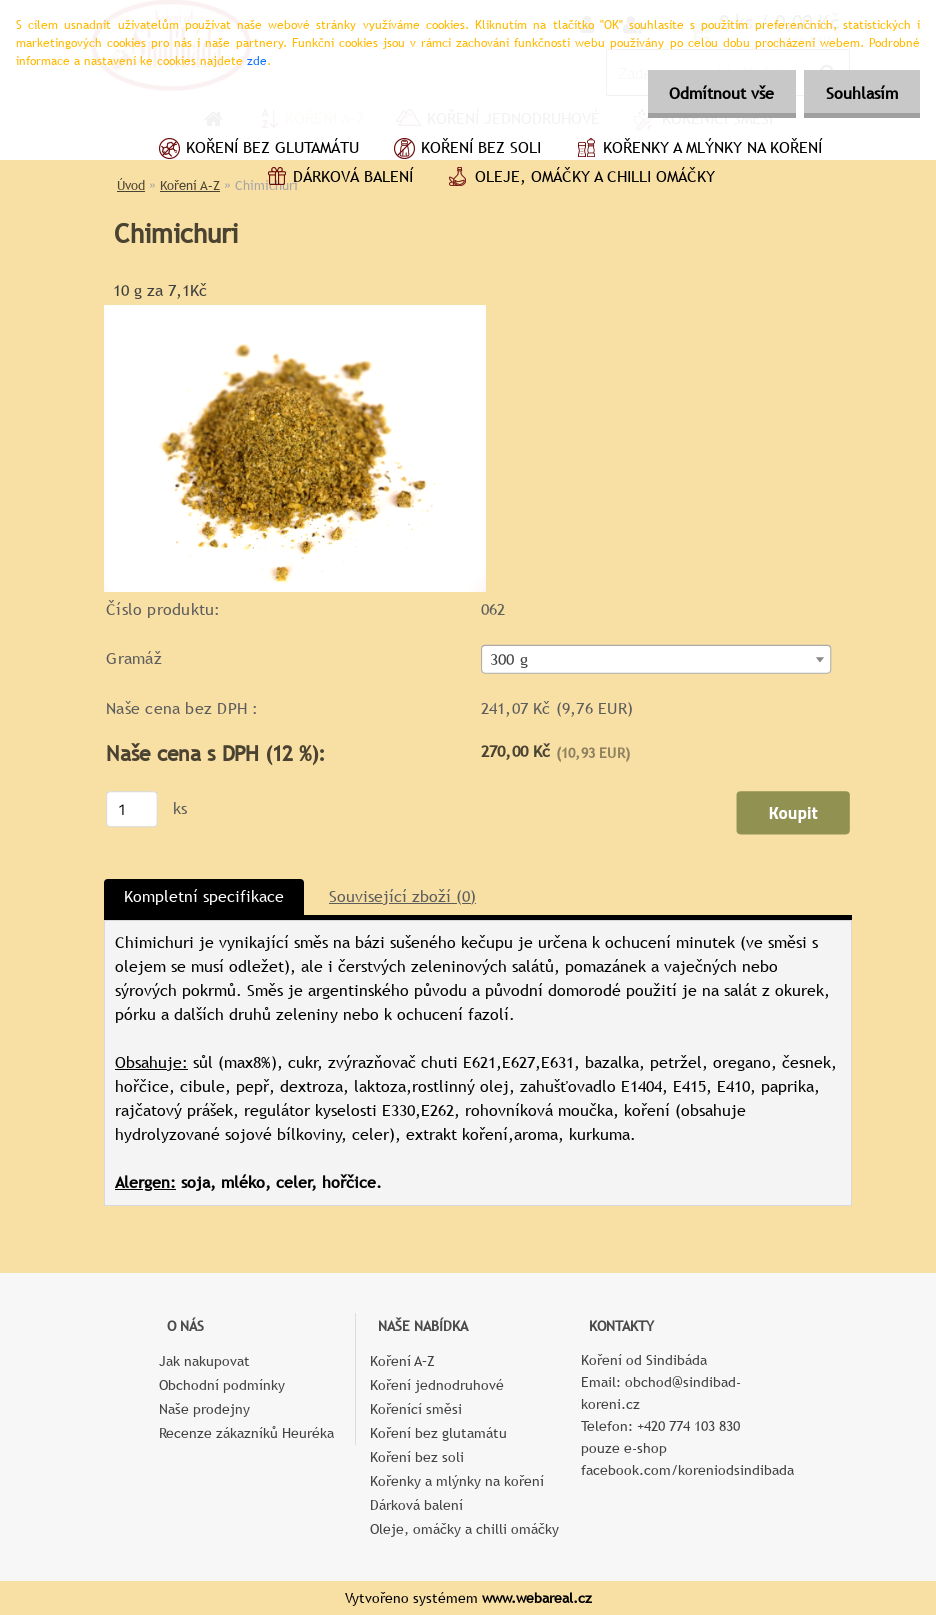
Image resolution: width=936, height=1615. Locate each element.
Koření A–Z (402, 1361)
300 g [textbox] (509, 660)
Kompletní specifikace (204, 896)
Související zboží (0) (402, 896)
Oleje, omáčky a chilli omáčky (579, 179)
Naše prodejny (204, 1409)
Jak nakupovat (204, 1361)
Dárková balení (337, 179)
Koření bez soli (465, 150)
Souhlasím (859, 93)
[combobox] (656, 658)
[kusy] (132, 809)
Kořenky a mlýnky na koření (696, 150)
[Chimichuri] (295, 312)
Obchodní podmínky (222, 1385)
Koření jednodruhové (437, 1385)
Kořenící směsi (416, 1409)
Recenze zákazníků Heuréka (246, 1433)
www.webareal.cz (537, 1598)
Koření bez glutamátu (256, 150)
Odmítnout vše (712, 93)
